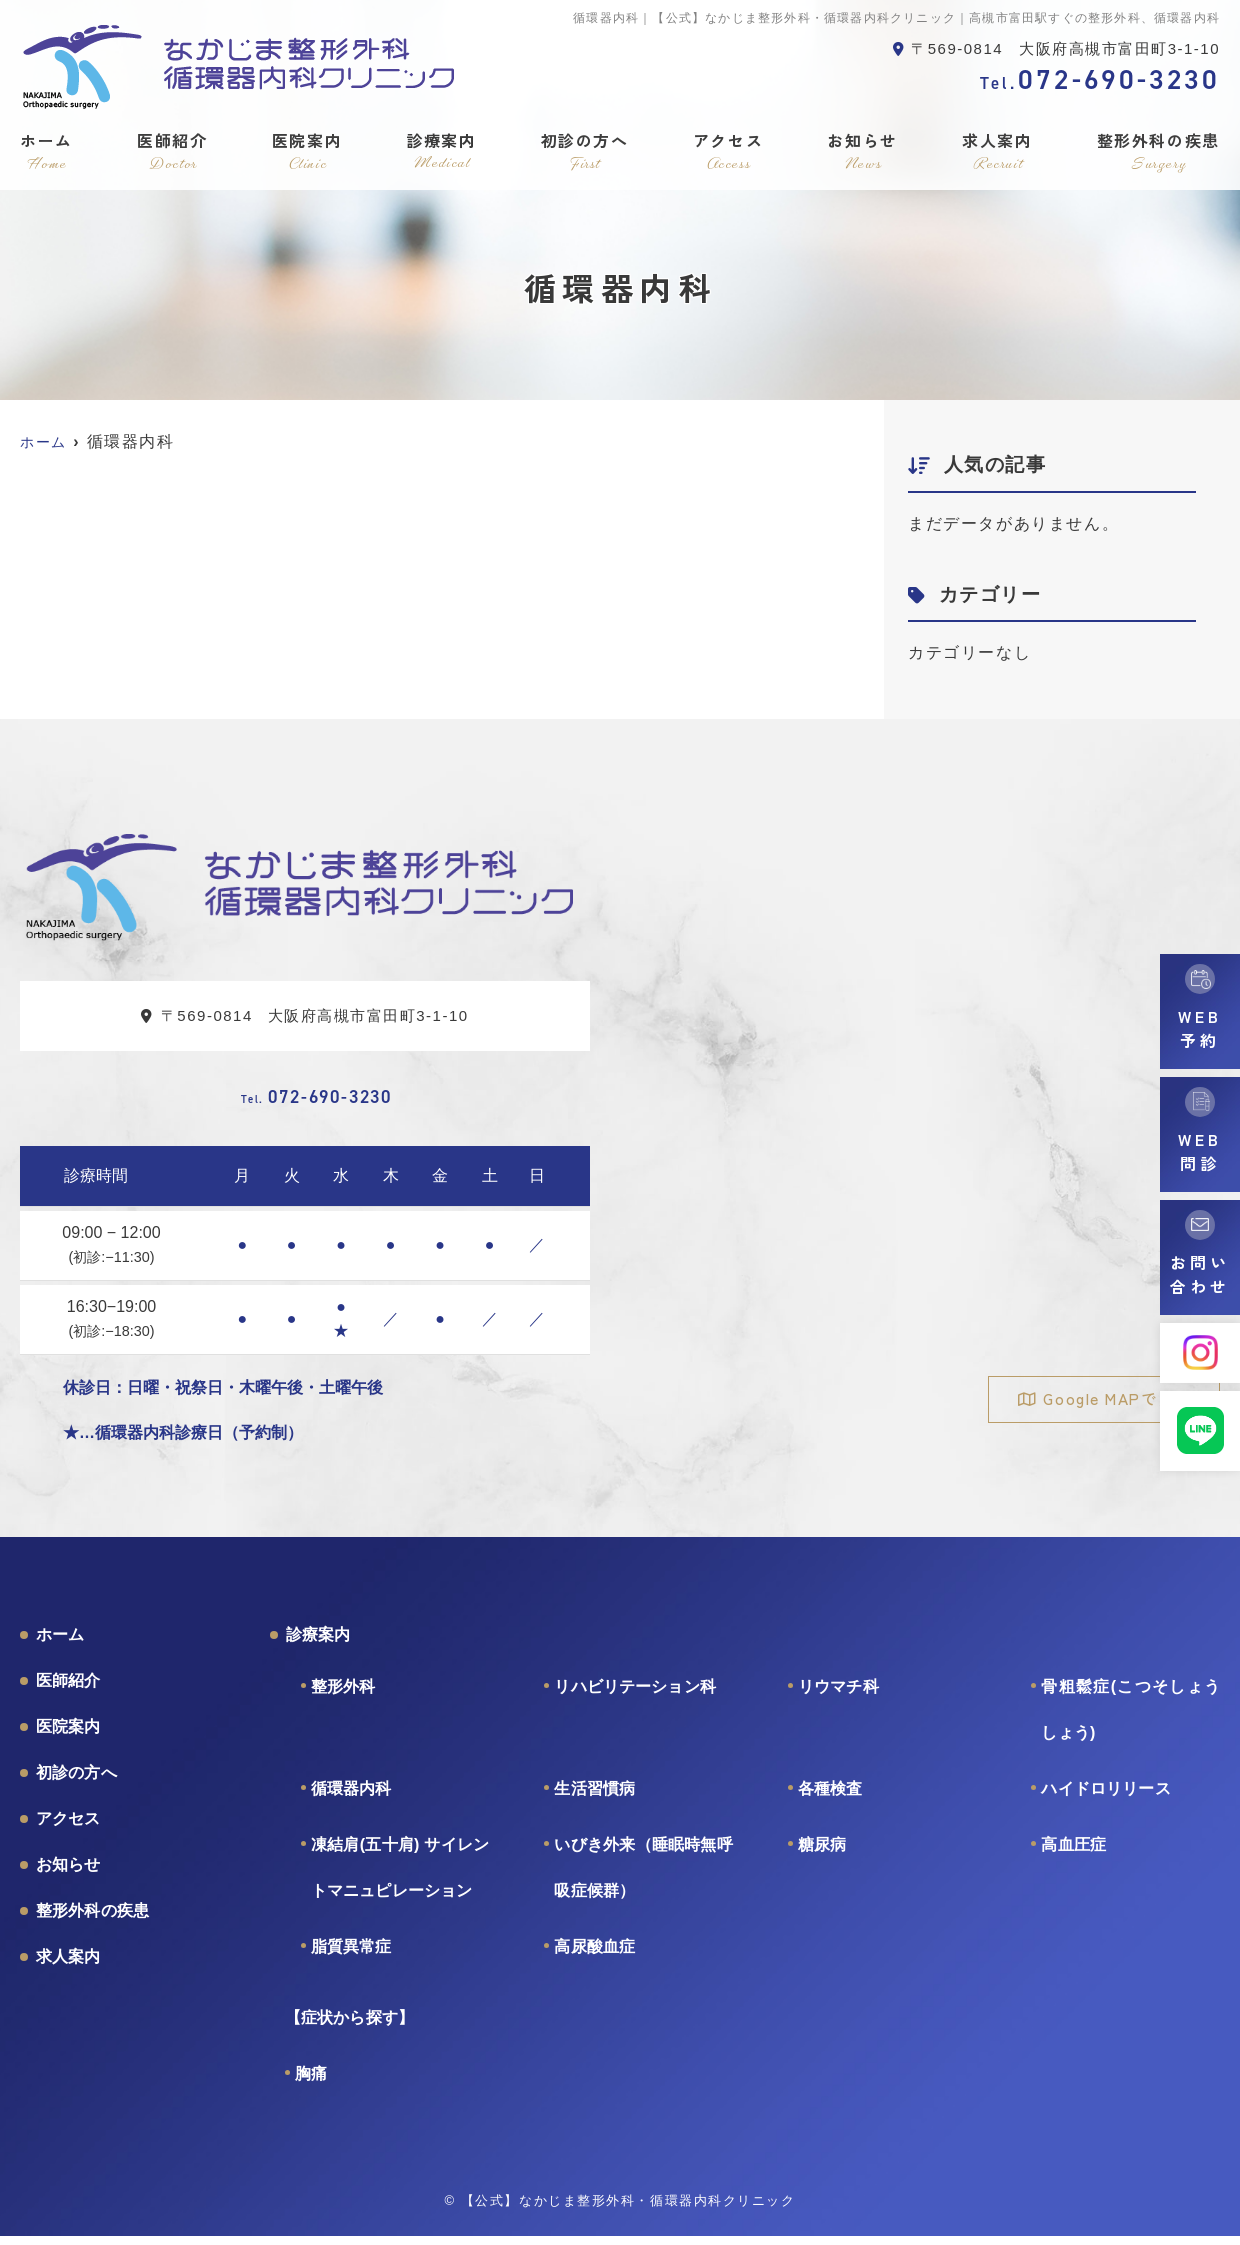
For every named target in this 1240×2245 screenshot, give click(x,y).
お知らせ (863, 151)
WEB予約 (1200, 1028)
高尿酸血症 (594, 1955)
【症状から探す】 (349, 2026)
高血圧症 (1073, 1853)
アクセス (728, 151)
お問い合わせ (1200, 1274)
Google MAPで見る (1112, 1399)
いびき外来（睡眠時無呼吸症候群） (643, 1876)
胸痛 (311, 2082)
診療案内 (441, 151)
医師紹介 (172, 151)
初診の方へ (585, 151)
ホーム (46, 151)
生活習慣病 (594, 1797)
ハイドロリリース (1105, 1797)
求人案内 (997, 151)
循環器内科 (351, 1797)
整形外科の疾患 (1158, 151)
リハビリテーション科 (635, 1695)
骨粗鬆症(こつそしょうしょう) (1130, 1718)
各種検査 (830, 1797)
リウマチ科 (838, 1695)
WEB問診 (1200, 1151)
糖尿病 (822, 1853)
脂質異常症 (351, 1955)
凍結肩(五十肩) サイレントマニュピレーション (400, 1876)
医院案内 (307, 151)
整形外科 (343, 1695)
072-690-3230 (316, 1100)
